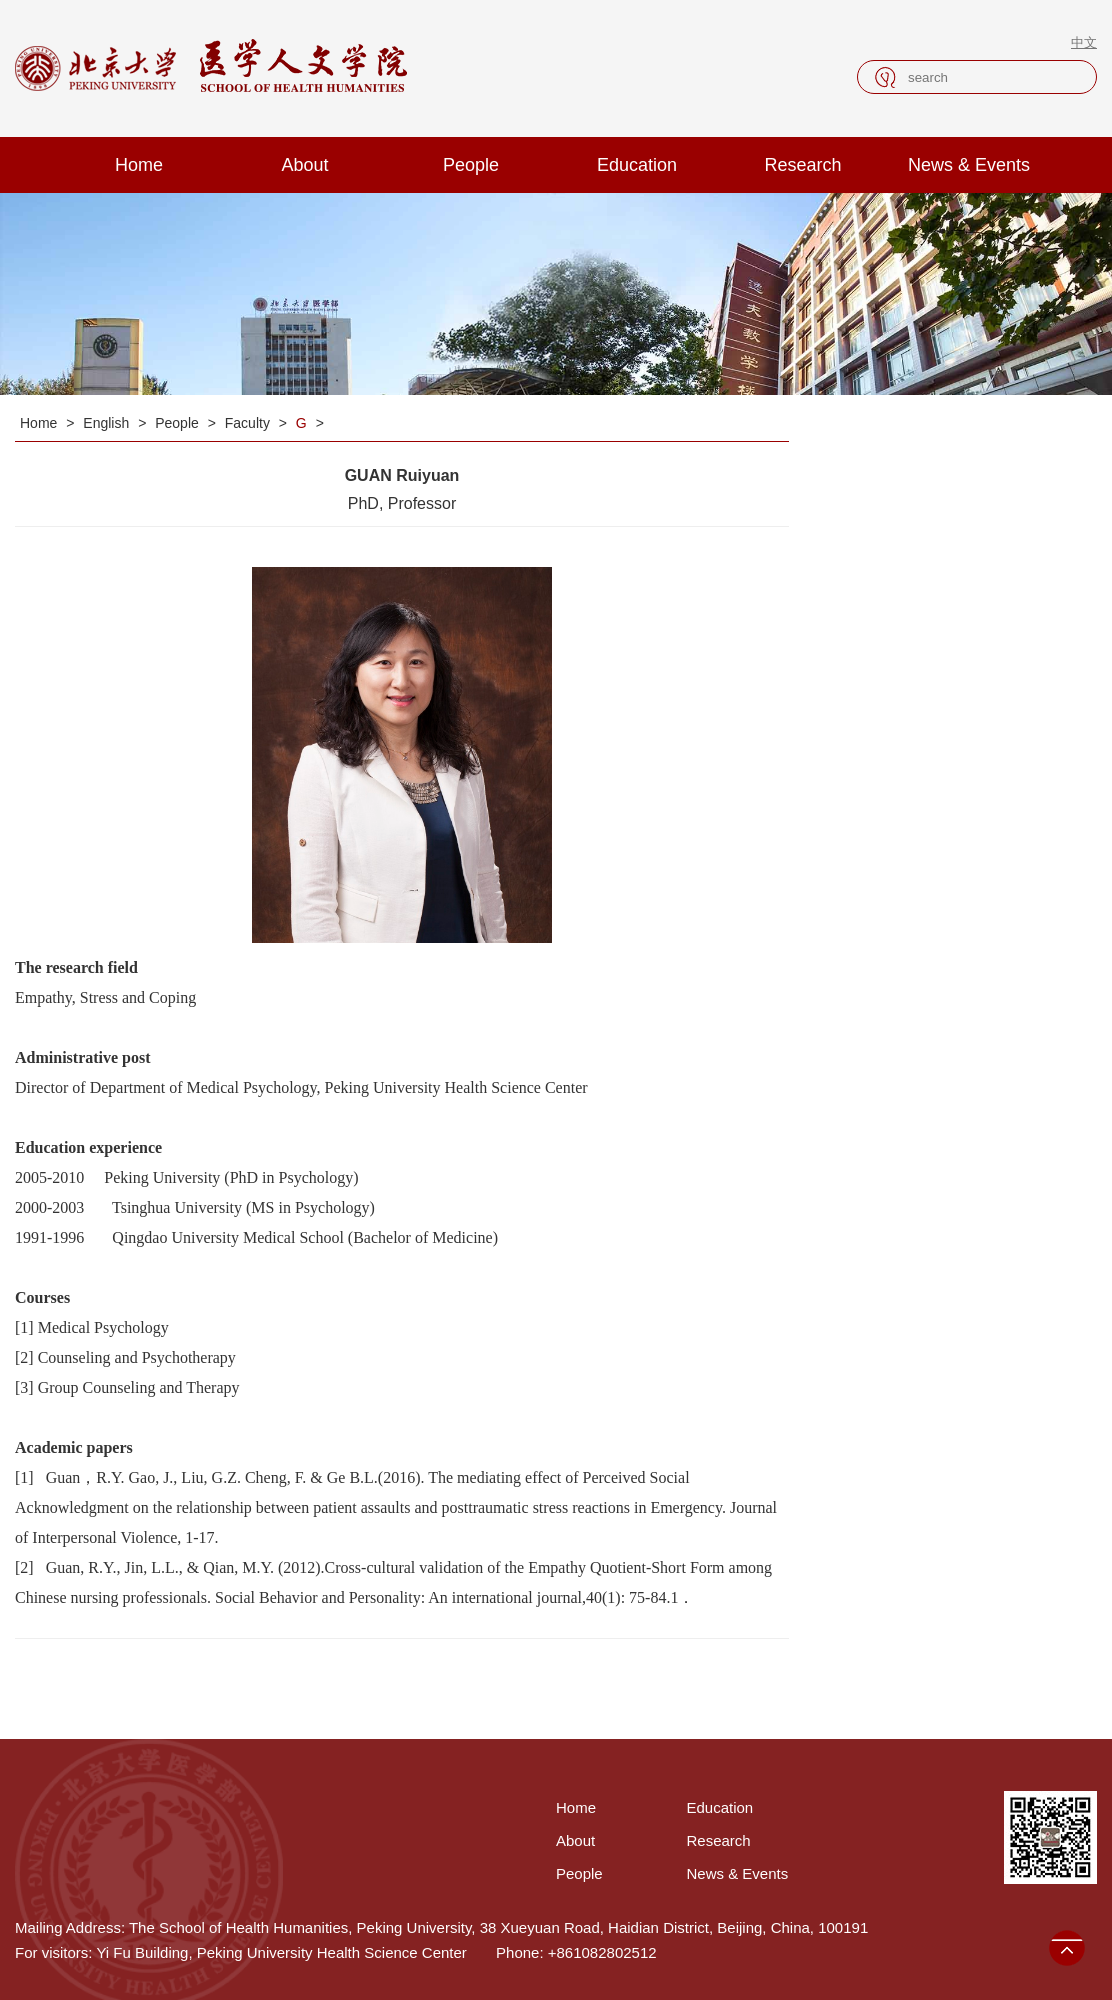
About (304, 165)
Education (637, 165)
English (108, 423)
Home (139, 165)
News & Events (969, 165)
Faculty (249, 423)
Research (802, 165)
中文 (1084, 42)
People (471, 165)
